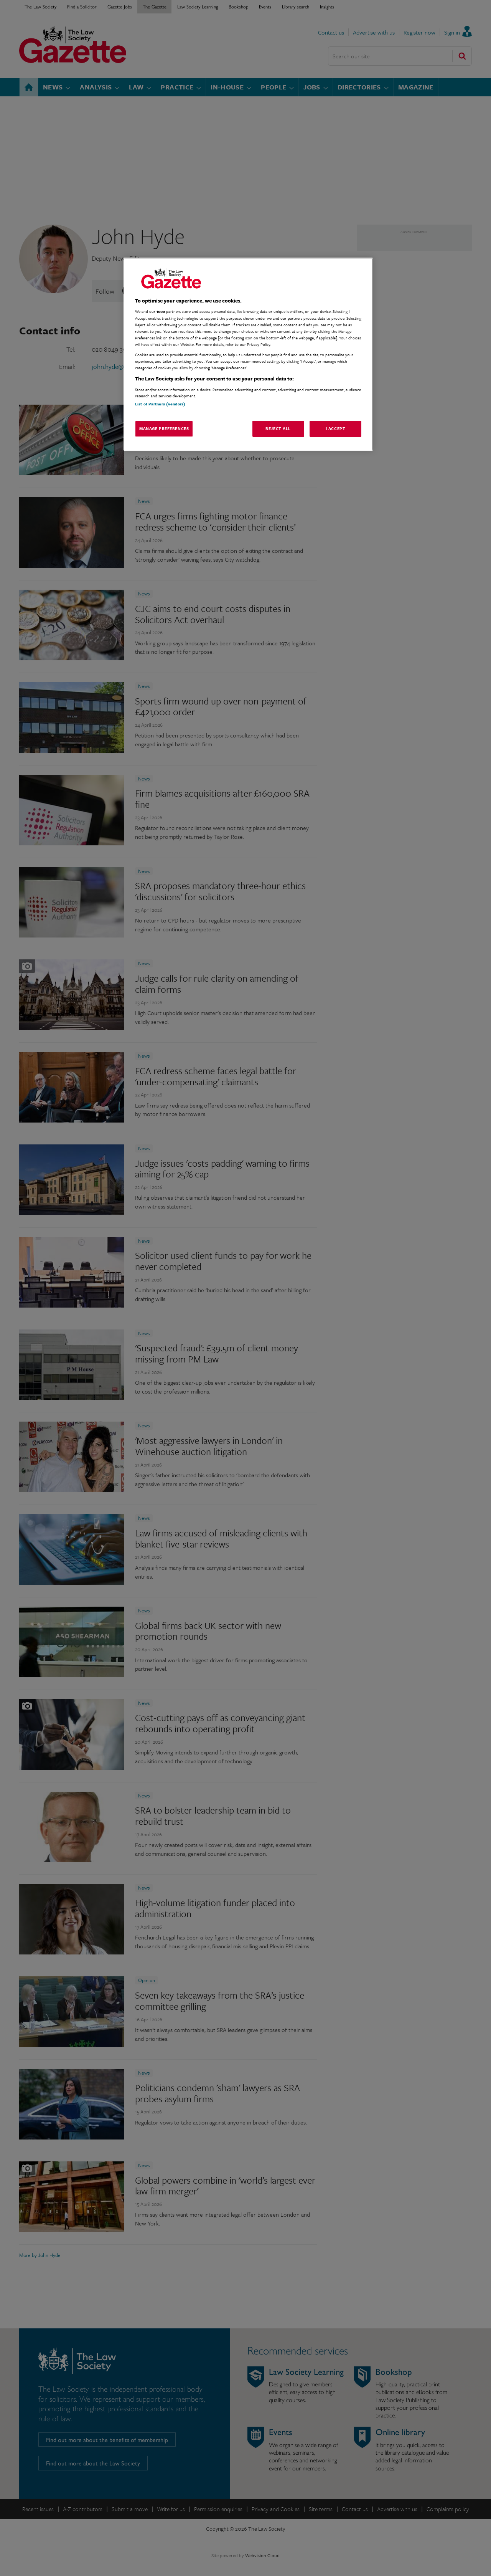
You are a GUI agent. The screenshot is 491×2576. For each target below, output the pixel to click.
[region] (248, 354)
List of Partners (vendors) (160, 404)
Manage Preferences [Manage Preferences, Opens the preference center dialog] (164, 428)
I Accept (336, 428)
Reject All (278, 428)
